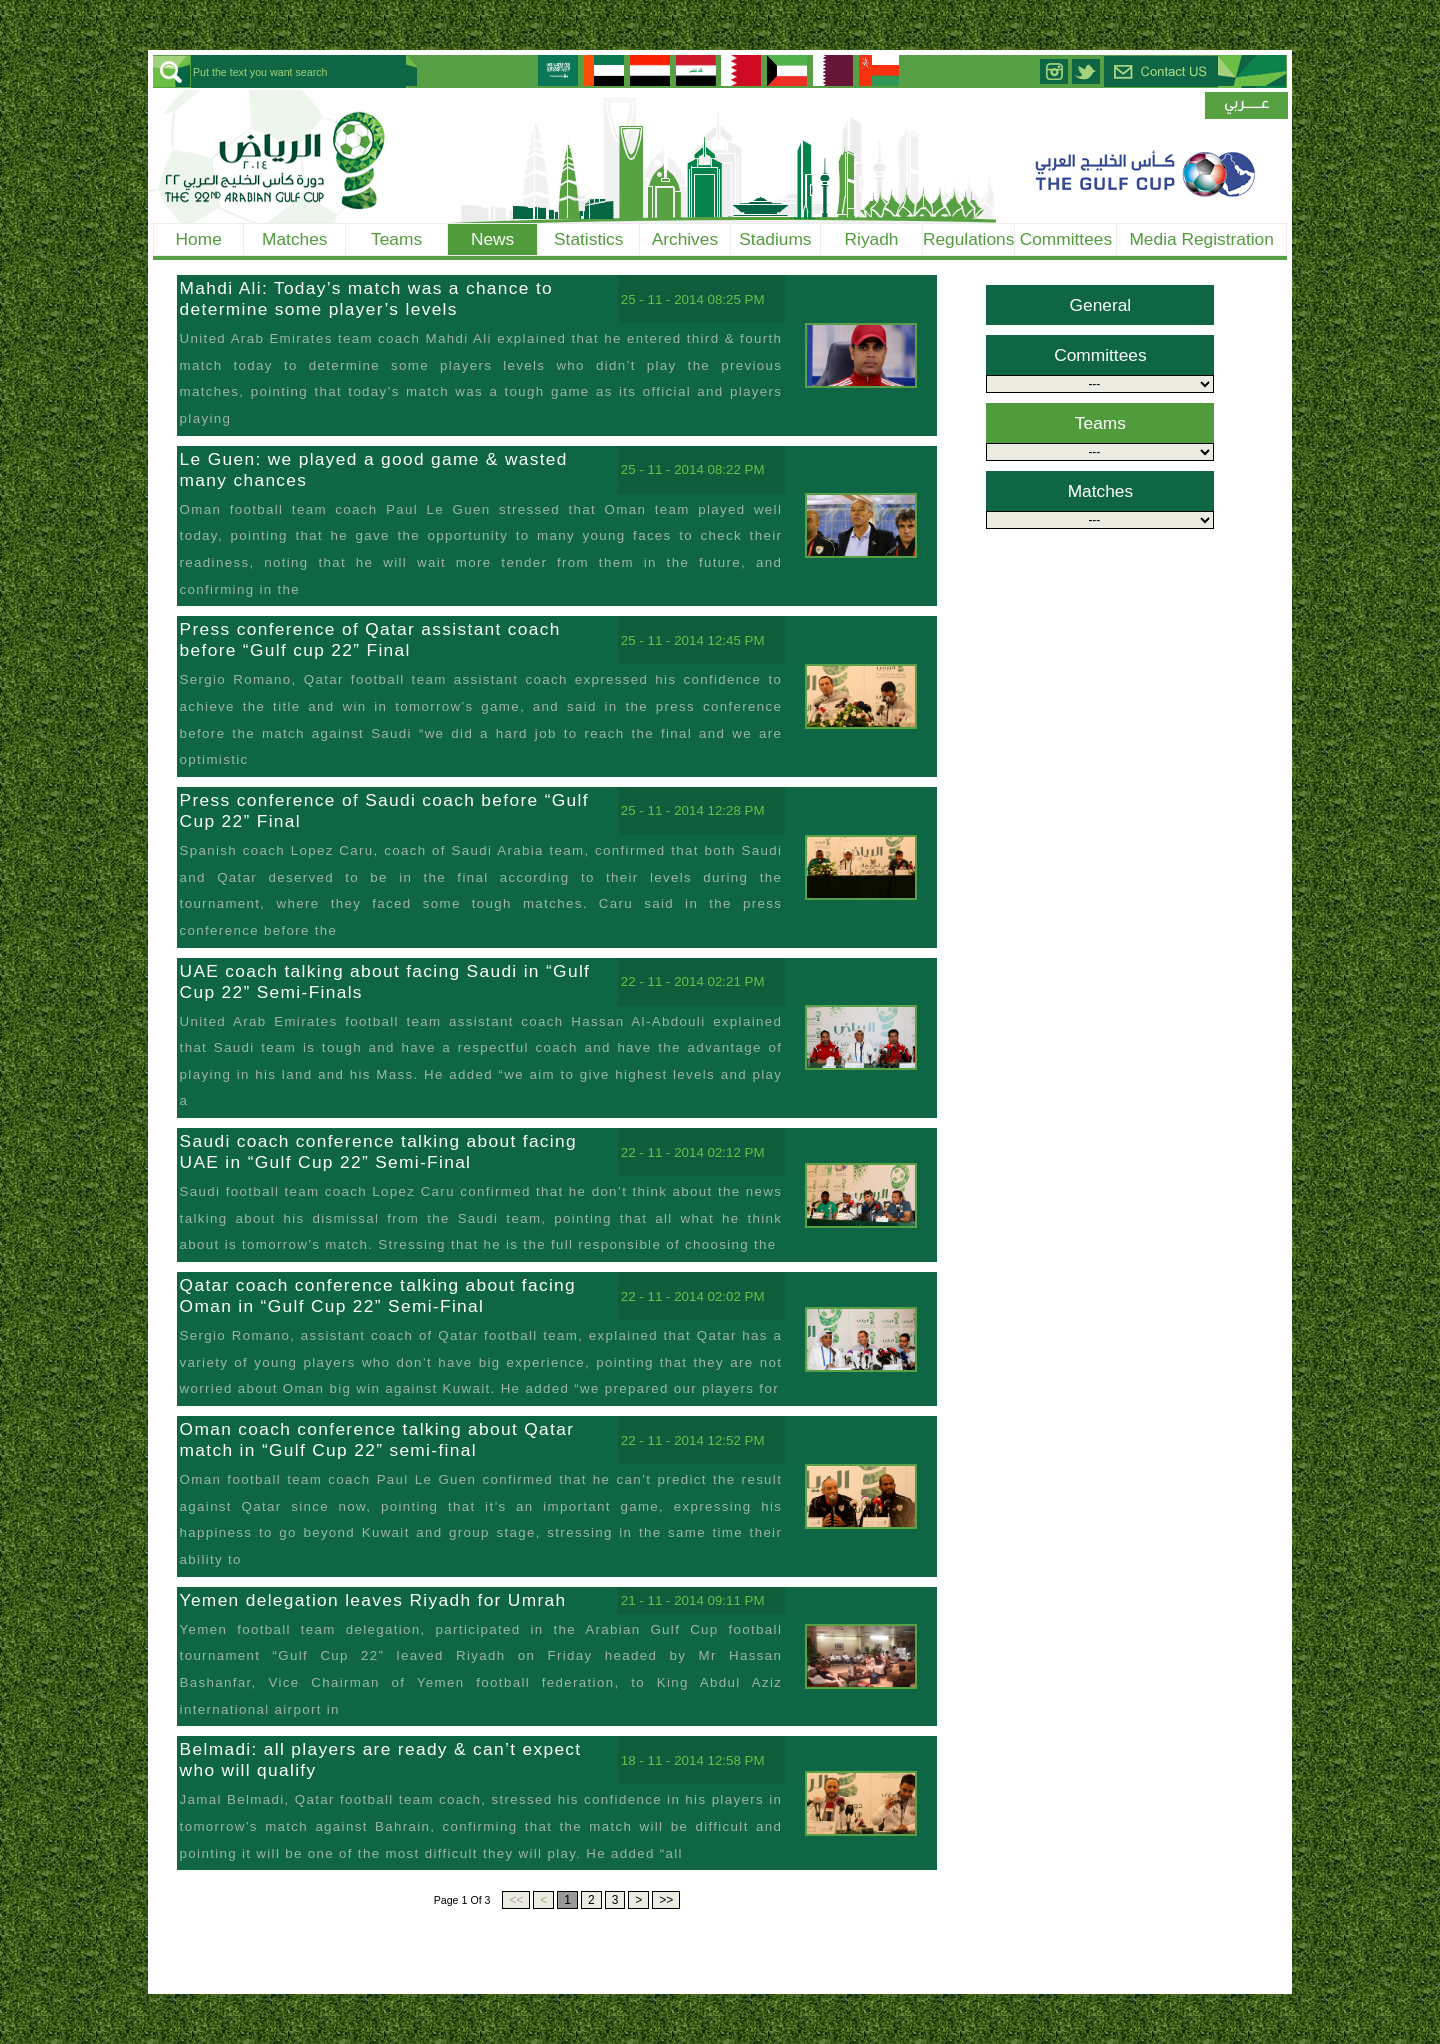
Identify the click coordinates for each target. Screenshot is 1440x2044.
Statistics (588, 239)
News (492, 239)
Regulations (969, 239)
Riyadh (872, 239)
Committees (1066, 239)
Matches (295, 239)
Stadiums (775, 239)
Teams (396, 239)
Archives (685, 239)
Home (199, 239)
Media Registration (1201, 239)
